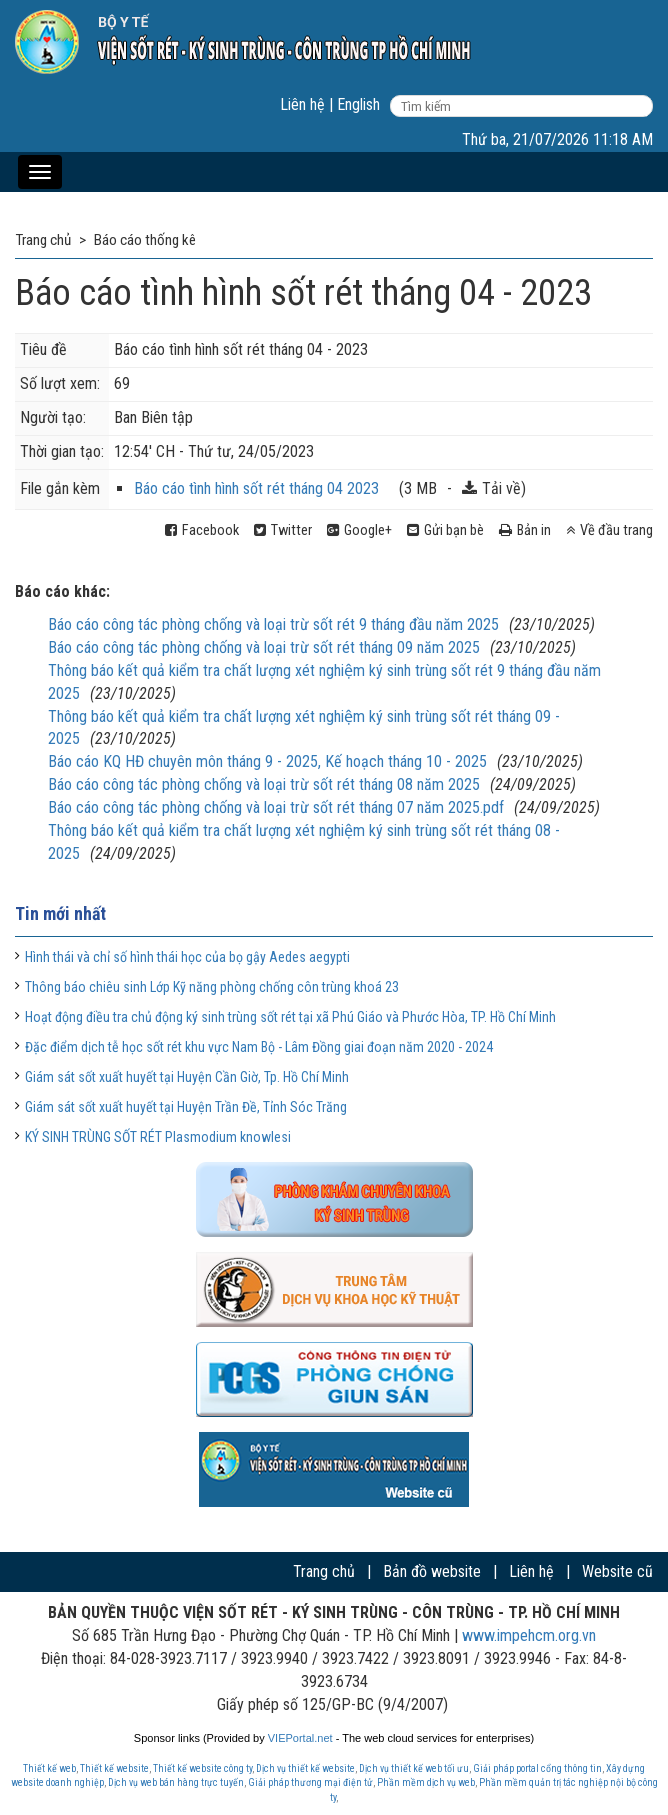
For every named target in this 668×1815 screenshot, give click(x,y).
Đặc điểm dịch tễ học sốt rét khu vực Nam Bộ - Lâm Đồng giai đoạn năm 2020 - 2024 (259, 1047)
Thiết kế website (114, 1768)
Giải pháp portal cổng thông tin (537, 1768)
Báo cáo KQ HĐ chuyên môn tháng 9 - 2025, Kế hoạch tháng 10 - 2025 (267, 761)
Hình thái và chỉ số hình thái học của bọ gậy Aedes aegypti (187, 957)
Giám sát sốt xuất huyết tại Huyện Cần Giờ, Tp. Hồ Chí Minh (187, 1077)
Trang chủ (324, 1571)
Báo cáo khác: (62, 591)
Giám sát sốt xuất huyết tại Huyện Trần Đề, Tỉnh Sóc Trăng (186, 1107)
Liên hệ (302, 104)
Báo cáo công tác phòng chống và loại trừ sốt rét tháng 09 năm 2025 (264, 647)
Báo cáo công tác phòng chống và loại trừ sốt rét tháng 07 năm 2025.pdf (276, 807)
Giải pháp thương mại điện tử (310, 1782)
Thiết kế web (49, 1768)
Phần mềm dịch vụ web (426, 1782)
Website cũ (617, 1571)
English (358, 104)
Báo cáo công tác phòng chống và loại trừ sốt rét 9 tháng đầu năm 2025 (273, 624)
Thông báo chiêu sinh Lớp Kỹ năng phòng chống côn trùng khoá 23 (212, 987)
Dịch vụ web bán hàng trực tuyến (176, 1782)
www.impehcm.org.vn (529, 1635)
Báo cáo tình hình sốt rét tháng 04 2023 (256, 488)
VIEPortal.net (300, 1738)
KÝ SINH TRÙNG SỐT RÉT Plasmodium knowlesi (158, 1137)
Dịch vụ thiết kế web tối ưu (414, 1768)
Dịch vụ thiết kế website (305, 1768)
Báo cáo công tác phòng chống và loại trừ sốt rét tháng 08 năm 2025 (264, 784)
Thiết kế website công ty (202, 1768)
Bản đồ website (432, 1571)
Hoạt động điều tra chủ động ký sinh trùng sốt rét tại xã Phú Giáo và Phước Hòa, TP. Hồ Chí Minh (290, 1017)
